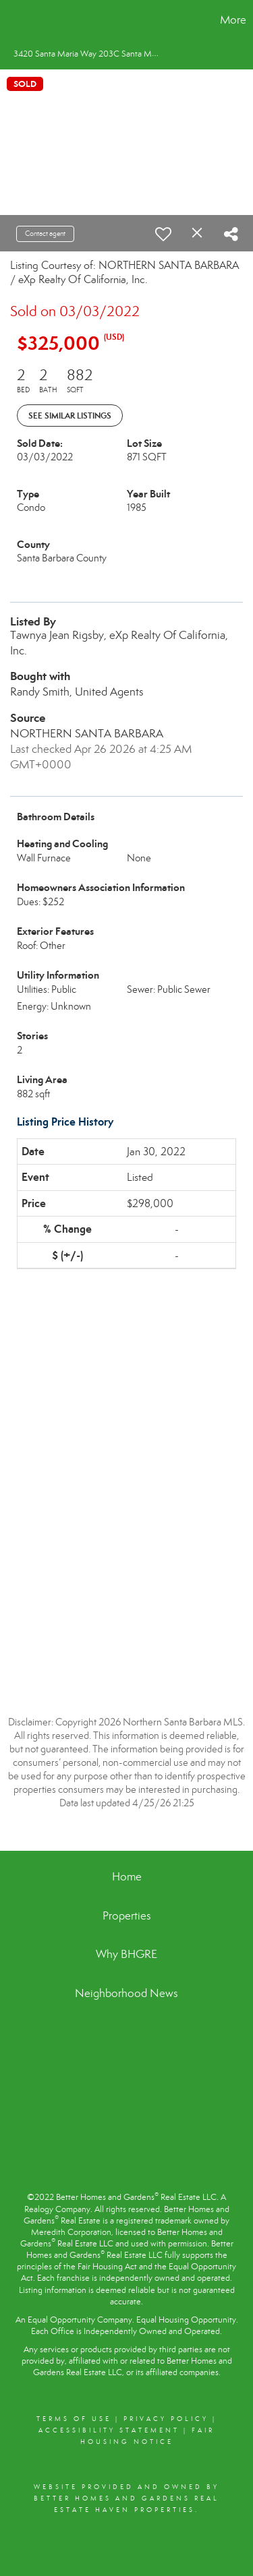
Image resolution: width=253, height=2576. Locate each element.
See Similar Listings (69, 415)
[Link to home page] (12, 20)
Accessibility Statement (108, 2430)
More (233, 20)
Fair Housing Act (107, 2266)
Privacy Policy (165, 2419)
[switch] (163, 234)
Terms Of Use (73, 2419)
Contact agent (45, 233)
